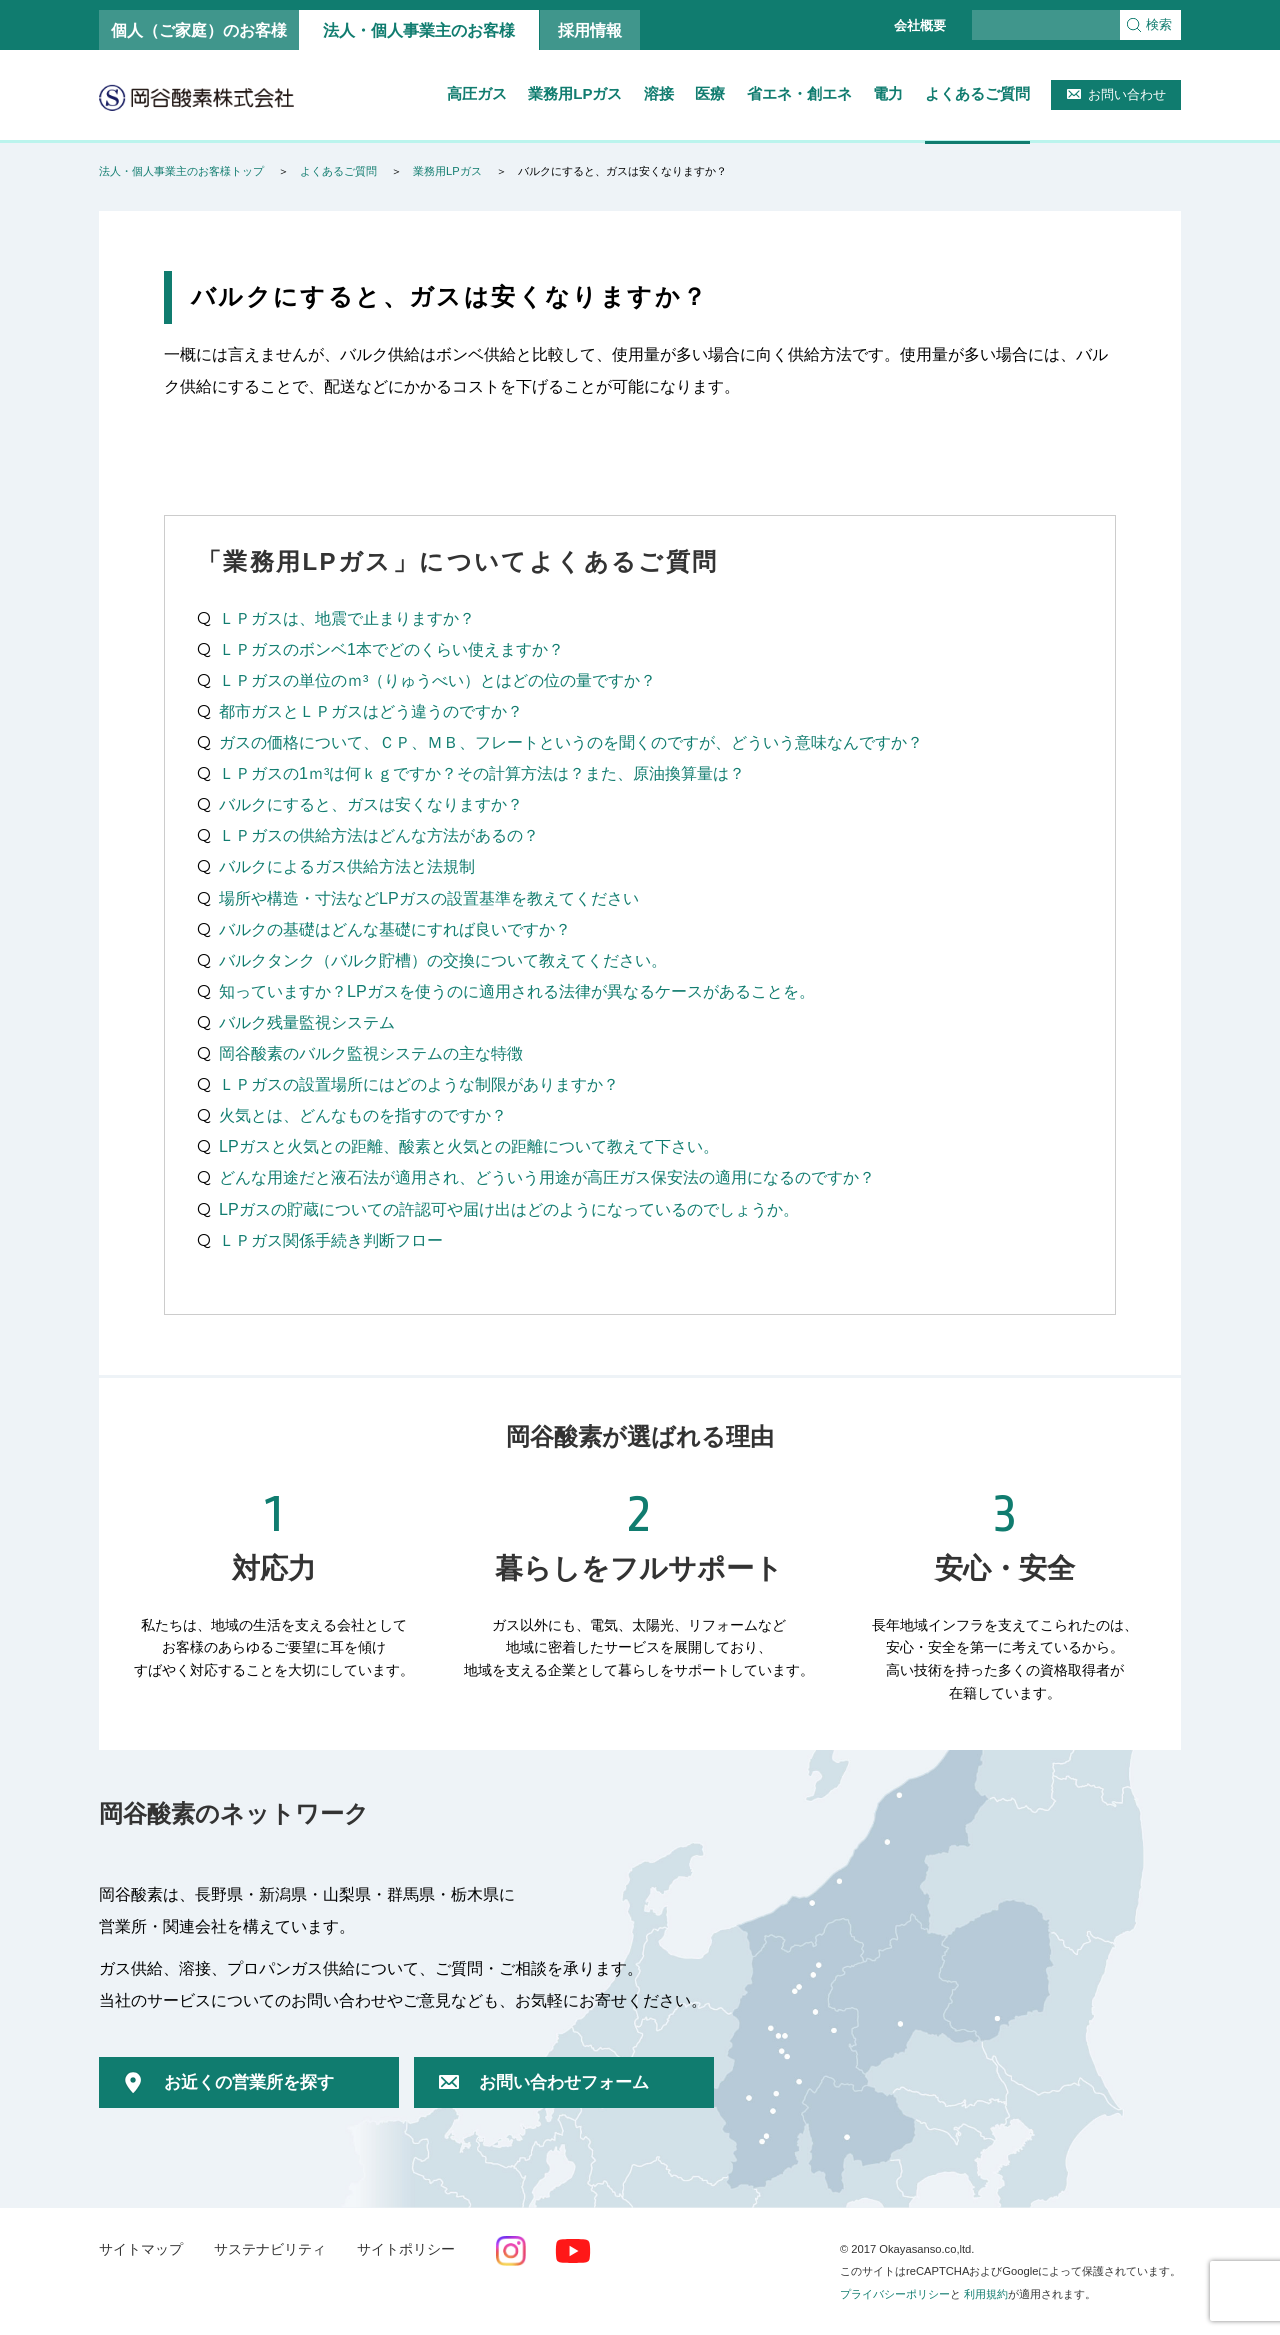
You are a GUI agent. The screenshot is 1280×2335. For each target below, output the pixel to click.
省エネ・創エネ (799, 93)
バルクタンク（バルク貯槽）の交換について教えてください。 (443, 960)
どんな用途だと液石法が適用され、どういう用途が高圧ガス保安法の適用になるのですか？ (547, 1177)
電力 (888, 93)
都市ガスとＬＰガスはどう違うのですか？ (371, 711)
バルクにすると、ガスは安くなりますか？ (371, 804)
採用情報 (590, 30)
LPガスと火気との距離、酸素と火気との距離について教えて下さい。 (469, 1146)
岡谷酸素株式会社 (196, 97)
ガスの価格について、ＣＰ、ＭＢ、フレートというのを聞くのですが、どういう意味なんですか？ (571, 742)
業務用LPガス (575, 93)
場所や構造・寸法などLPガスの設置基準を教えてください (429, 898)
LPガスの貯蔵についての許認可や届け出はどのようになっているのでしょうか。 (509, 1209)
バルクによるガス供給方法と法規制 (347, 866)
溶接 (659, 93)
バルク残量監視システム (307, 1022)
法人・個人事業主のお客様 (419, 30)
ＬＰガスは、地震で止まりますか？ (347, 618)
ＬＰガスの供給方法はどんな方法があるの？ (379, 835)
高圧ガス (477, 93)
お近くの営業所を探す (249, 2082)
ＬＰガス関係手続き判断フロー (331, 1240)
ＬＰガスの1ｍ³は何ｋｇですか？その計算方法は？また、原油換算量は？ (482, 773)
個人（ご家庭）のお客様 (199, 30)
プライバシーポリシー (895, 2294)
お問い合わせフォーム (564, 2082)
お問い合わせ (1127, 94)
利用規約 (986, 2294)
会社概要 (920, 25)
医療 (710, 93)
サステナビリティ (270, 2249)
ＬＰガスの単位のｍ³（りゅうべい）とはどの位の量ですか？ (437, 680)
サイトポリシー (406, 2249)
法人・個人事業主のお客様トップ (181, 171)
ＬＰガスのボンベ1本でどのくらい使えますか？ (391, 649)
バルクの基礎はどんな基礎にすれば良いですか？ (395, 929)
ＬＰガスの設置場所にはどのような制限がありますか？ (419, 1084)
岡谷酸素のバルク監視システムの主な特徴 (371, 1053)
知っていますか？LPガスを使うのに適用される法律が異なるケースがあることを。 (517, 991)
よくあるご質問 (977, 93)
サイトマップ (141, 2249)
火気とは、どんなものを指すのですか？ (363, 1115)
